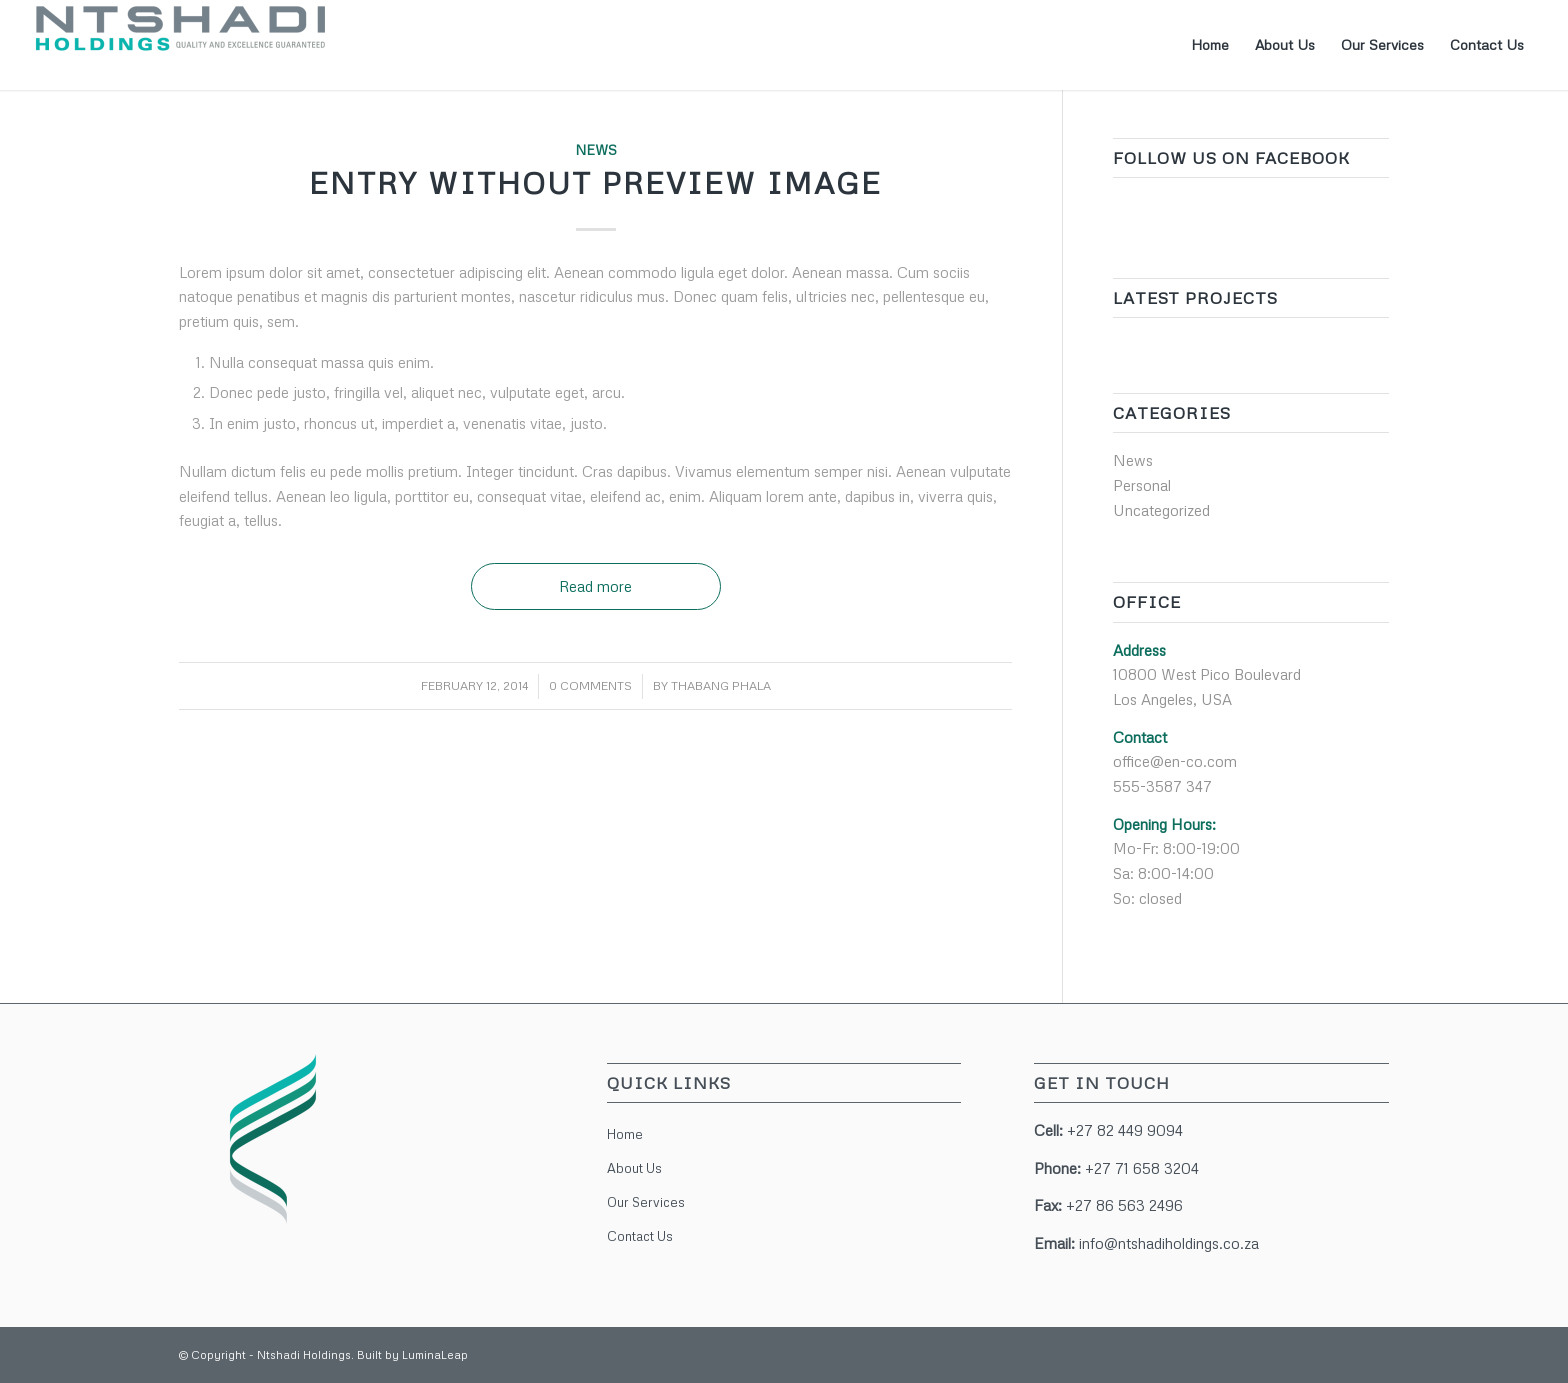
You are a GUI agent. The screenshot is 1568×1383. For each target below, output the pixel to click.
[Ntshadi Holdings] (181, 45)
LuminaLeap (435, 1354)
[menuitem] (1210, 45)
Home (625, 1134)
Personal (1142, 485)
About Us (634, 1168)
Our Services (646, 1202)
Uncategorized (1161, 510)
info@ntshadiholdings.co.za (1169, 1243)
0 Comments (590, 685)
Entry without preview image (595, 182)
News (596, 149)
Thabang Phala (721, 685)
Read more (595, 586)
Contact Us (640, 1236)
